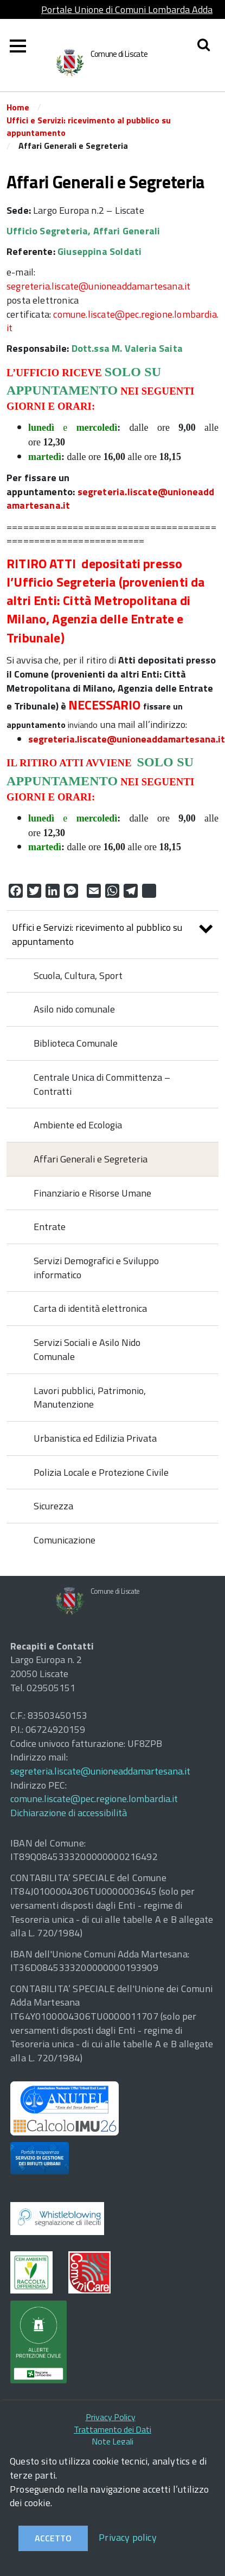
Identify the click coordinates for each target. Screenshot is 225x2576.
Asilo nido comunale (74, 1009)
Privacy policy (128, 2537)
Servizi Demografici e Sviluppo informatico (96, 1267)
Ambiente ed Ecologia (78, 1125)
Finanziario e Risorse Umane (92, 1193)
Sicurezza (53, 1506)
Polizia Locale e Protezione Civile (101, 1472)
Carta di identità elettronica (90, 1308)
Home (18, 107)
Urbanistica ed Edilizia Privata (95, 1438)
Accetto (53, 2538)
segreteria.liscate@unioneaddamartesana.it (98, 286)
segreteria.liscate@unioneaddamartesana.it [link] (126, 739)
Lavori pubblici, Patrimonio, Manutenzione (90, 1397)
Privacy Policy (111, 2416)
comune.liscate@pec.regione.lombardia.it (112, 321)
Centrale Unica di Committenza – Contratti (102, 1084)
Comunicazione (64, 1540)
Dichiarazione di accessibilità (68, 1812)
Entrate (50, 1226)
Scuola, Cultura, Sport (78, 975)
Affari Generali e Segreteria (90, 1159)
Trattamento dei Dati (112, 2429)
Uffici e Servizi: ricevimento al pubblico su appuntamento (89, 126)
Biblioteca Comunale (76, 1043)
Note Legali (112, 2441)
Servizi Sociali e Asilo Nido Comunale (87, 1349)
